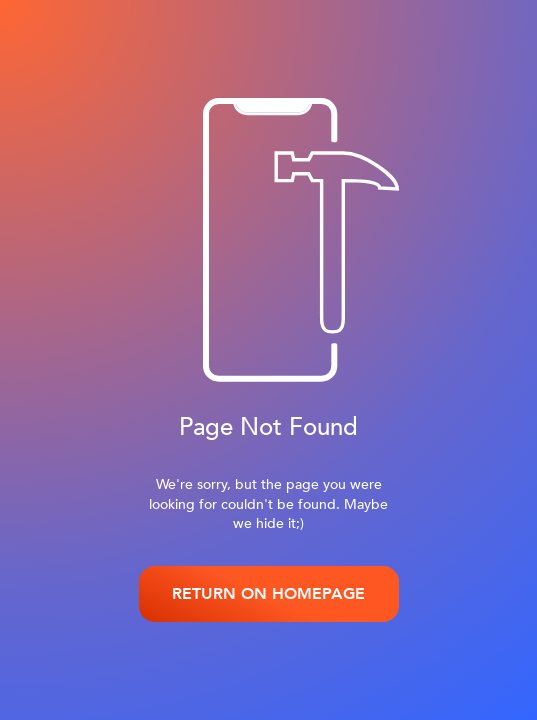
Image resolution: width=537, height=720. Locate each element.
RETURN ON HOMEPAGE (268, 594)
